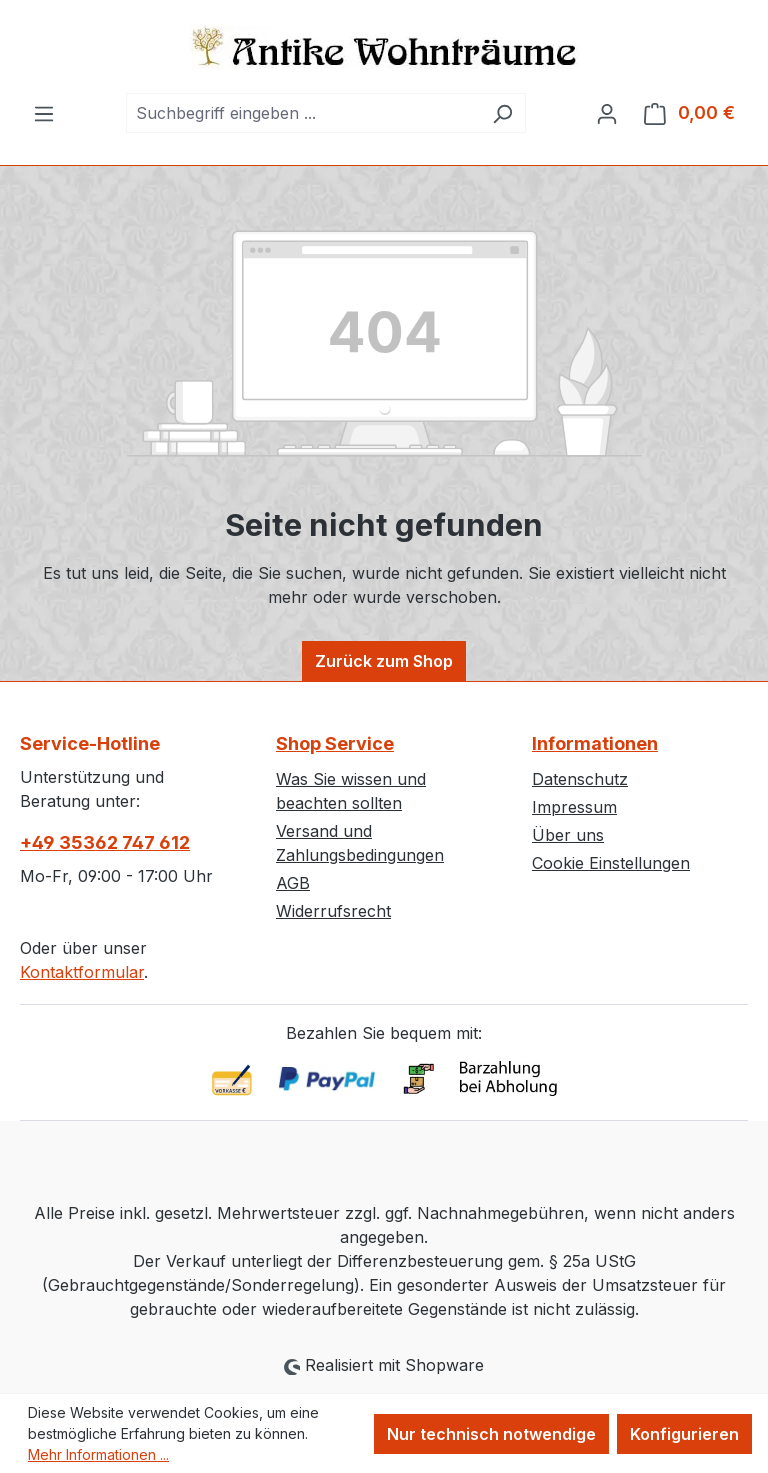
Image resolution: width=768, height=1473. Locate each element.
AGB (293, 883)
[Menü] (44, 113)
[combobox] (303, 113)
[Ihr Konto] (607, 113)
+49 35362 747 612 (105, 842)
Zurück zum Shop (384, 661)
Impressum (574, 807)
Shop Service (335, 743)
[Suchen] (502, 113)
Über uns (568, 835)
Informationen (595, 743)
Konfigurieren (684, 1434)
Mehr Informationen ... (98, 1454)
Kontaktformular (82, 972)
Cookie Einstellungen (611, 863)
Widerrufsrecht (333, 911)
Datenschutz (580, 779)
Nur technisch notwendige (491, 1434)
